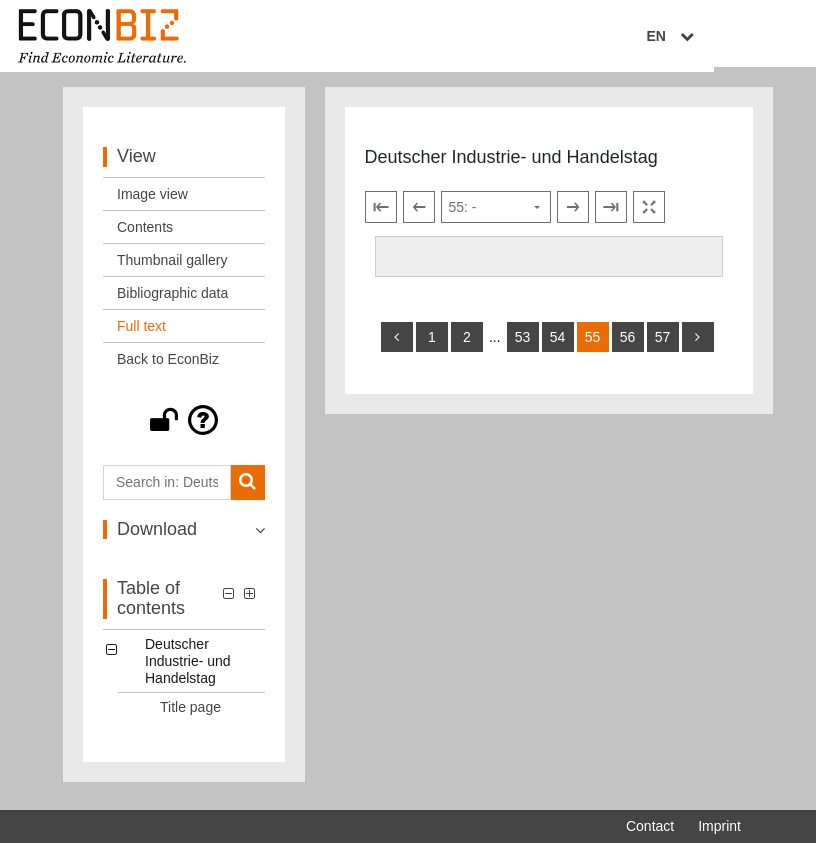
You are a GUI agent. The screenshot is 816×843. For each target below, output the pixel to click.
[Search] (247, 490)
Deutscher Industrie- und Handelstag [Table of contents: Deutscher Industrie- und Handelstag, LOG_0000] (188, 669)
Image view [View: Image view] (152, 202)
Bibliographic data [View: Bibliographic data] (172, 301)
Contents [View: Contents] (145, 235)
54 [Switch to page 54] (558, 345)
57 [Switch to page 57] (663, 345)
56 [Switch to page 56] (628, 345)
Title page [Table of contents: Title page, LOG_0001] (190, 716)
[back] (397, 345)
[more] (698, 345)
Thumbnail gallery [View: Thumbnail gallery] (172, 268)
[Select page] (496, 216)
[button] (184, 428)
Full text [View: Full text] (141, 334)
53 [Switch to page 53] (523, 345)
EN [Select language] (727, 37)
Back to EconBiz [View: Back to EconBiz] (168, 367)
